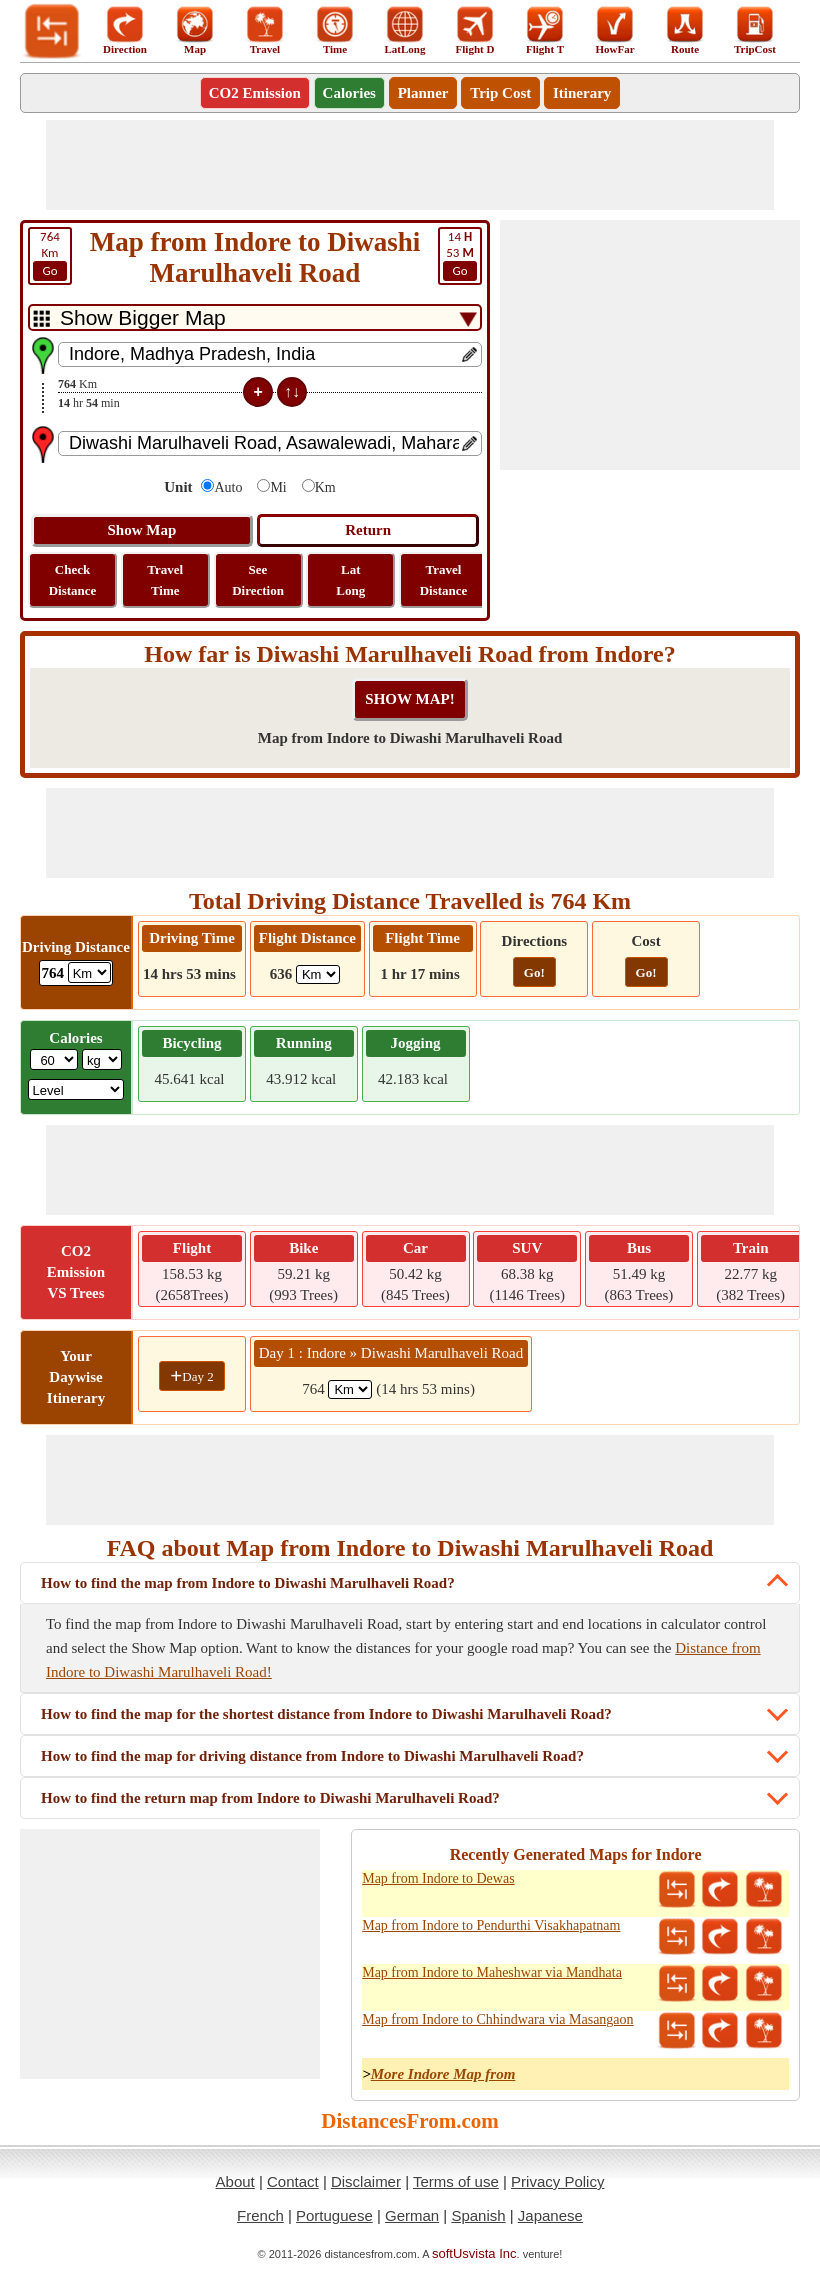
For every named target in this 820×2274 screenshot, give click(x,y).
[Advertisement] (410, 165)
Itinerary (582, 93)
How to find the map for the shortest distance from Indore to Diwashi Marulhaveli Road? (326, 1714)
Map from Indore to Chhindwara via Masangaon (497, 2019)
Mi (278, 487)
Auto (228, 487)
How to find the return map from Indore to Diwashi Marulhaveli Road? (270, 1798)
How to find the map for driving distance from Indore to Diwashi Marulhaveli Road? (312, 1756)
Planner (423, 93)
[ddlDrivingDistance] (89, 972)
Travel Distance (444, 580)
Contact (293, 2181)
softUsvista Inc (474, 2253)
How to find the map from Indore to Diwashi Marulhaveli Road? (248, 1583)
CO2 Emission (255, 93)
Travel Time (165, 580)
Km (50, 255)
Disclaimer (366, 2181)
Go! (534, 972)
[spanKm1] (350, 1389)
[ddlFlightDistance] (318, 974)
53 (460, 255)
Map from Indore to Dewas (438, 1878)
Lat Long (350, 580)
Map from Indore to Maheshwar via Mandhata (492, 1972)
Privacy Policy (557, 2181)
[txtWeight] (54, 1059)
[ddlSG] (76, 1089)
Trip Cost (500, 93)
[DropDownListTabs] (255, 317)
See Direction (258, 580)
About (235, 2181)
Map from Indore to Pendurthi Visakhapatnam (491, 1925)
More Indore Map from (443, 2074)
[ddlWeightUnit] (102, 1059)
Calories (349, 93)
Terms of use (456, 2181)
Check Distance (73, 580)
